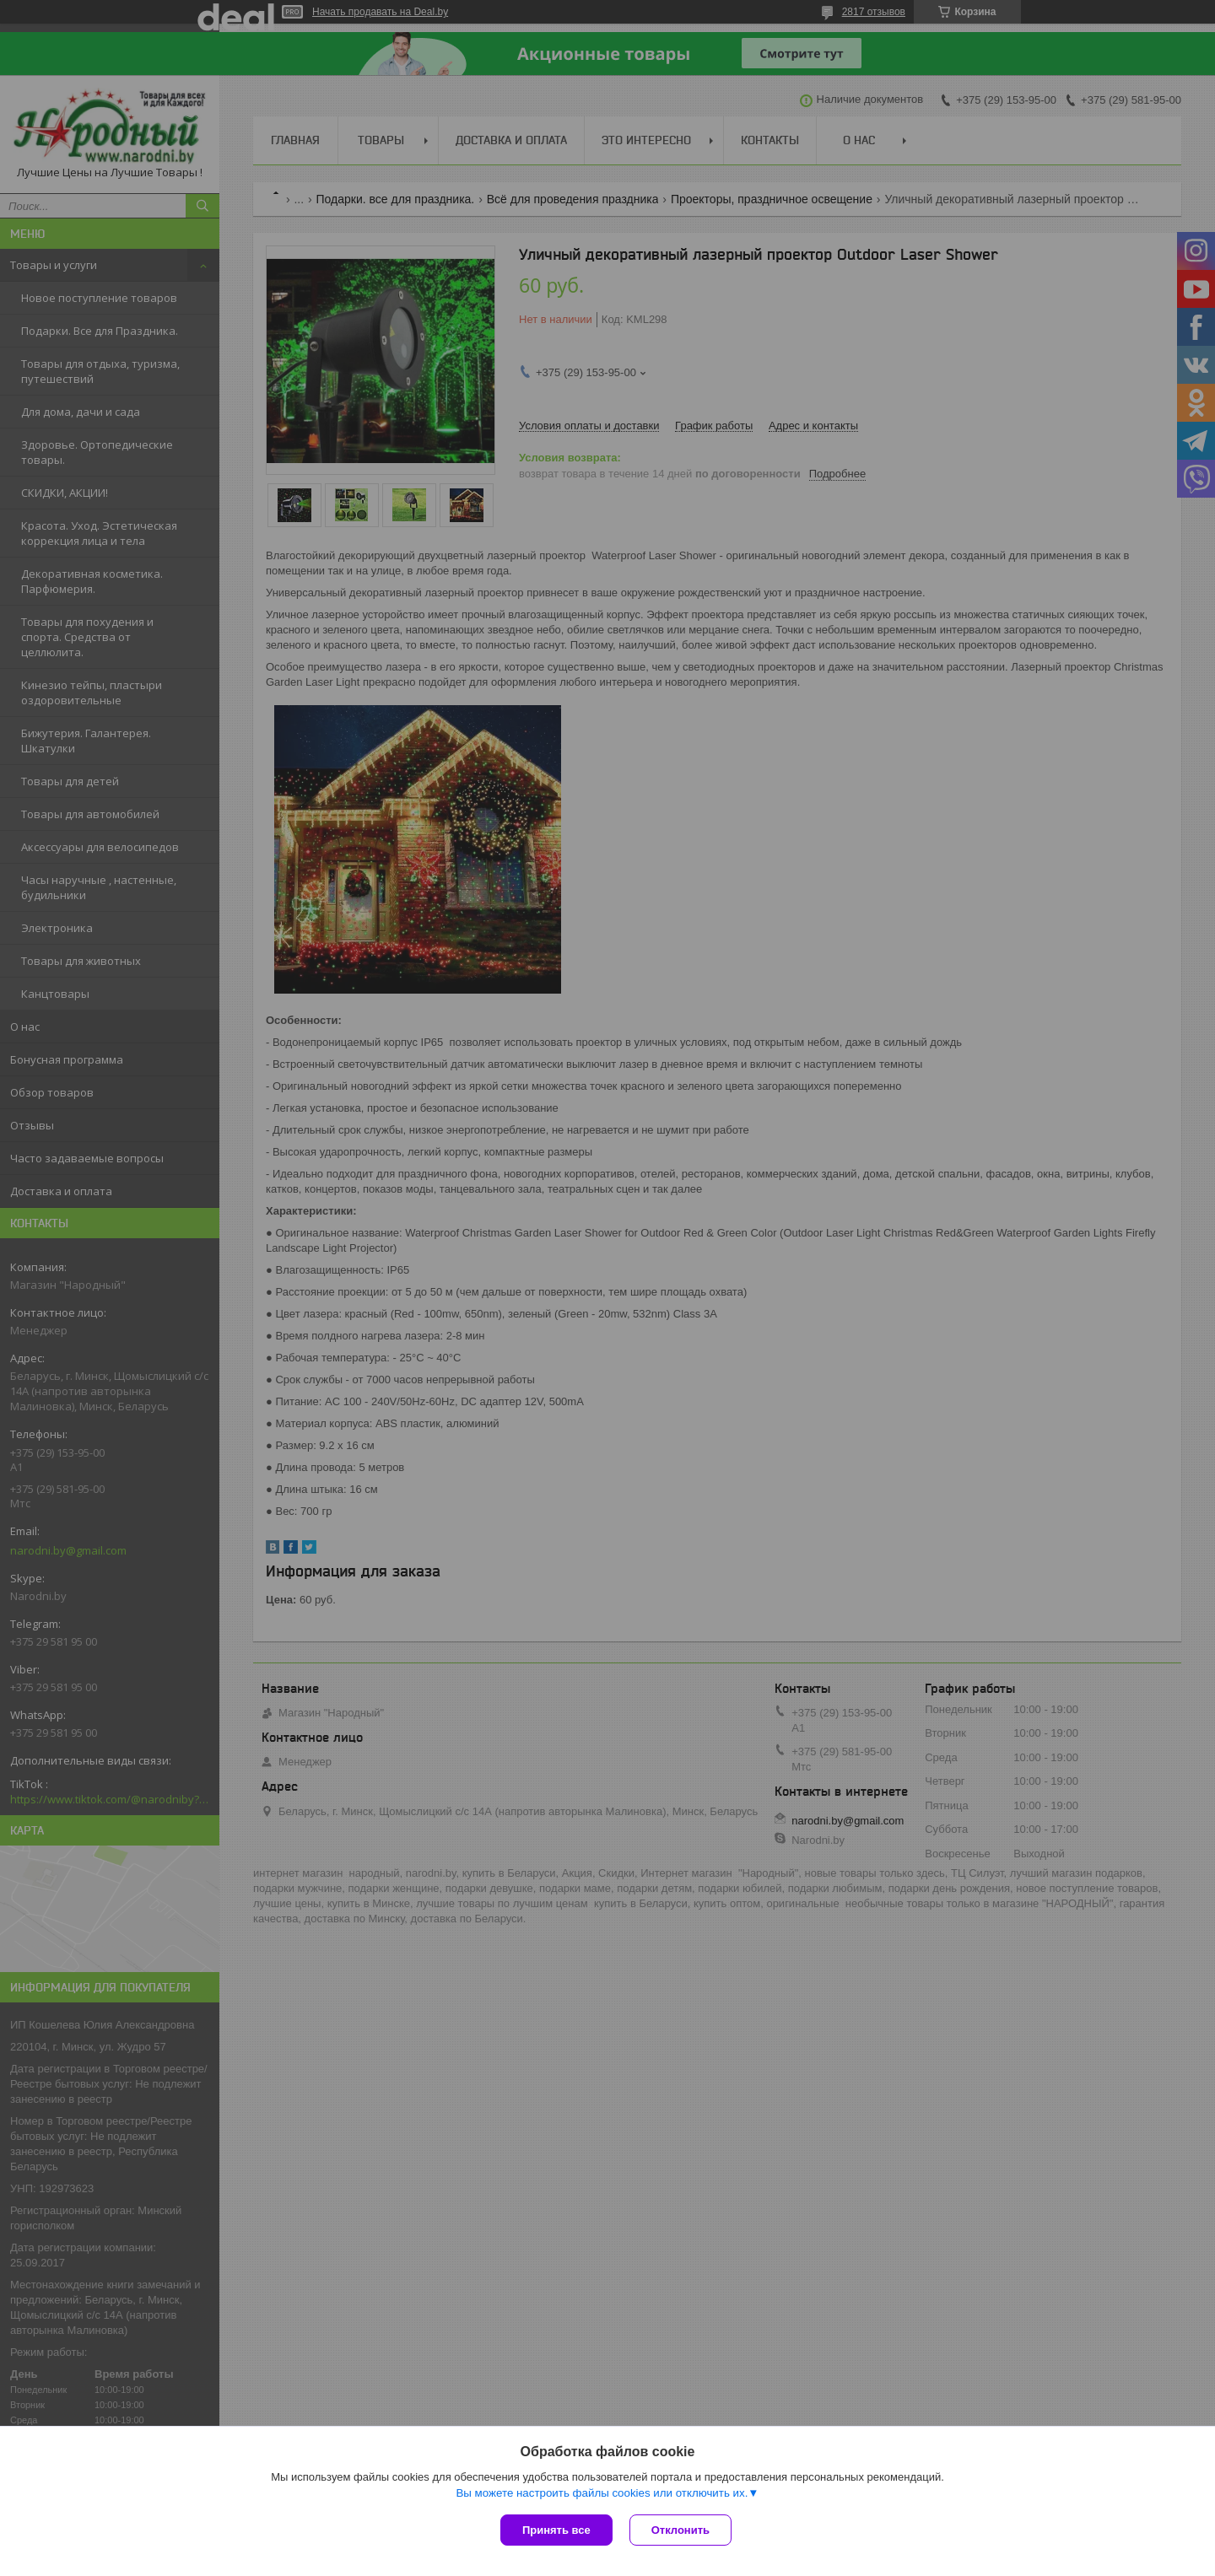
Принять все (556, 2530)
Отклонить (680, 2530)
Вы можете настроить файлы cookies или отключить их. (602, 2493)
